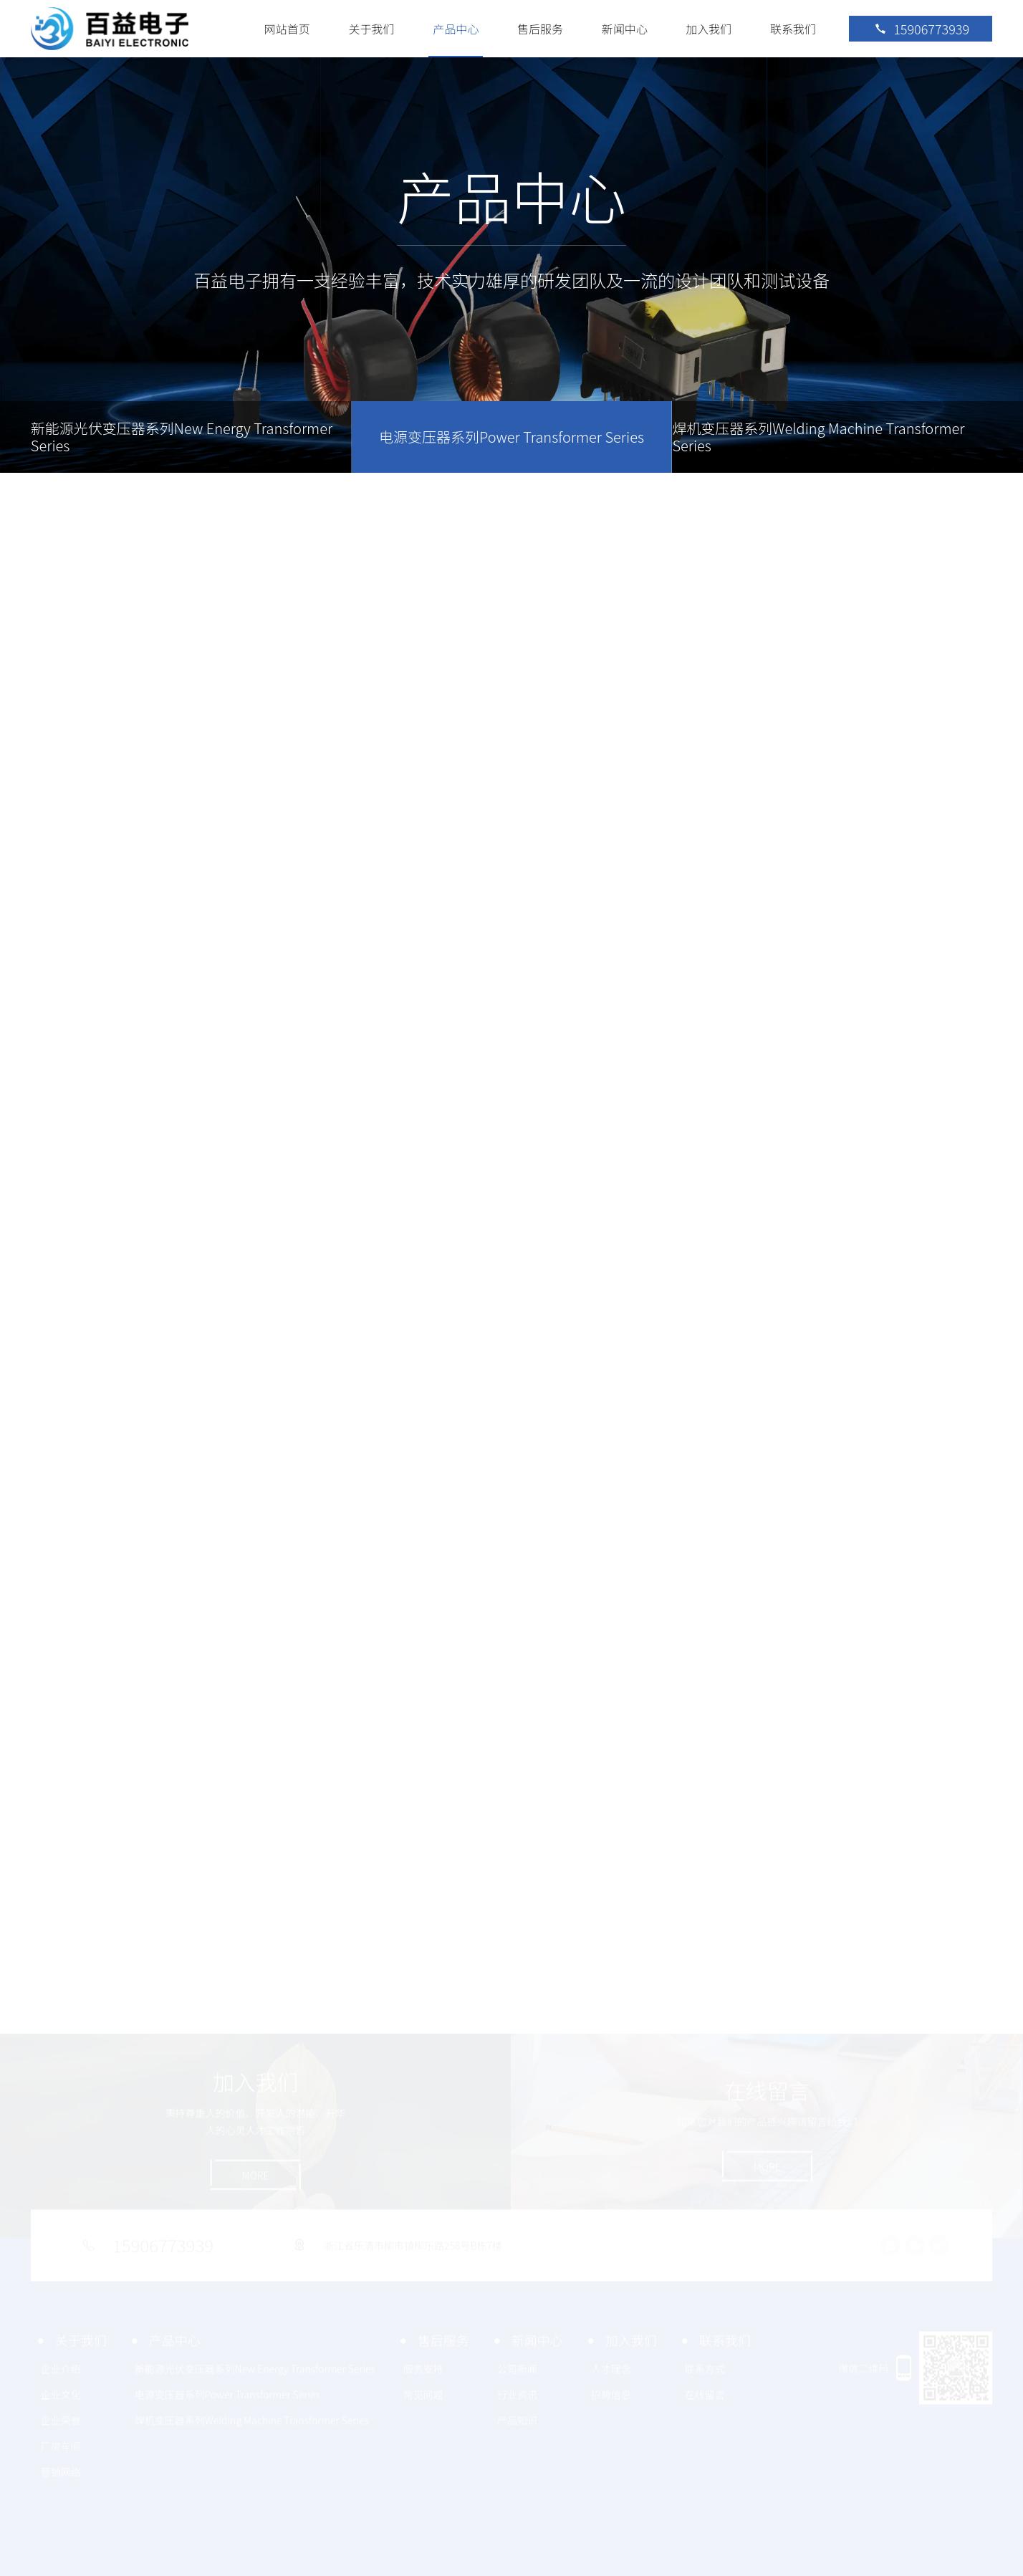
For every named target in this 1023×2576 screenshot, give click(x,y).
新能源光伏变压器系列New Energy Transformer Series (181, 437)
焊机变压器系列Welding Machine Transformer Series (818, 437)
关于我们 (372, 28)
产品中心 (456, 28)
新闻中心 (625, 28)
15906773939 (920, 28)
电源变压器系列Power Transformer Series (511, 436)
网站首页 (287, 28)
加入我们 (708, 28)
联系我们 (793, 28)
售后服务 (540, 28)
